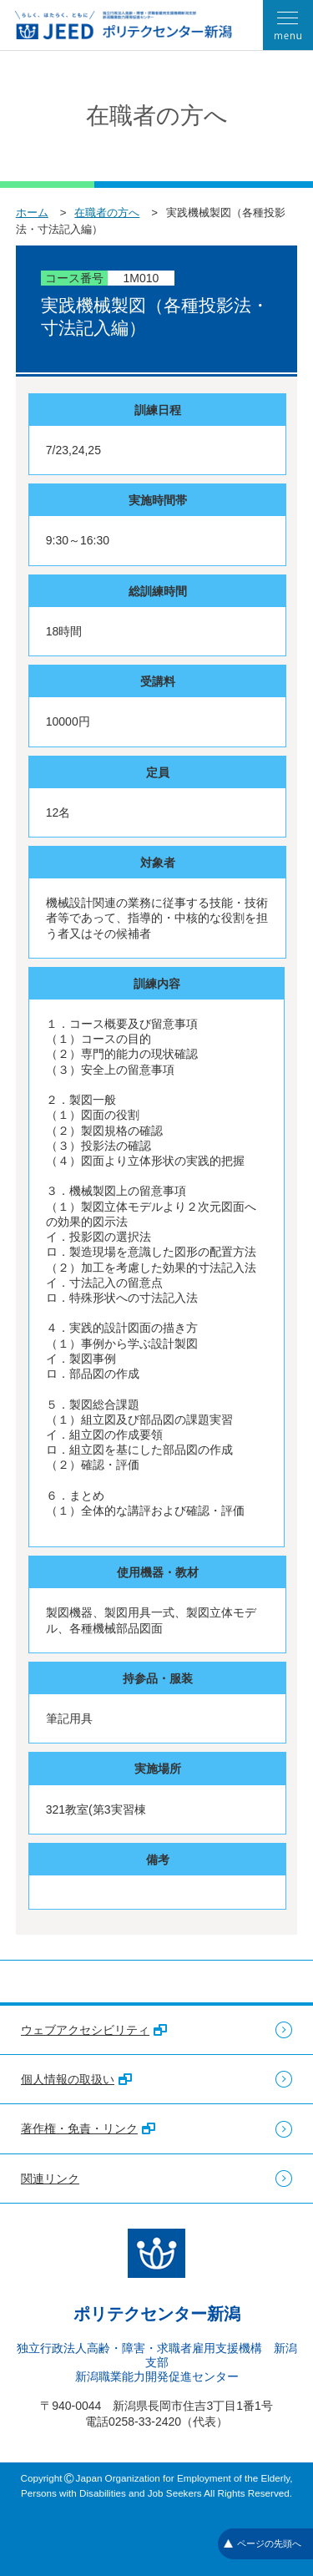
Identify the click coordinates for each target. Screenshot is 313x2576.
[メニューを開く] (288, 25)
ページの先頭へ (262, 2543)
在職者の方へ (106, 212)
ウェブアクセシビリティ (94, 2030)
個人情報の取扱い (76, 2079)
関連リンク (50, 2178)
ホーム (32, 212)
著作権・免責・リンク (88, 2128)
